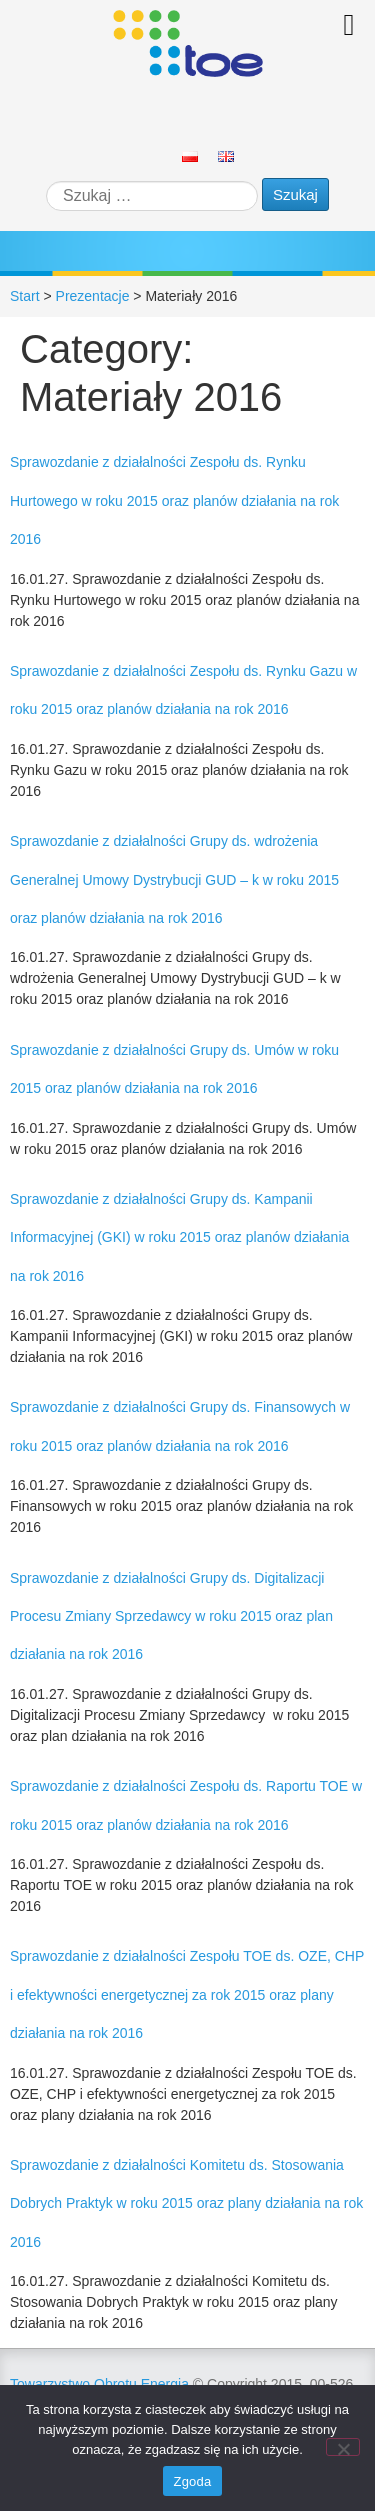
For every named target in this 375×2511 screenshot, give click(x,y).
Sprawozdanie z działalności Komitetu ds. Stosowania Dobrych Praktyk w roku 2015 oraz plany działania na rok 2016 (186, 2203)
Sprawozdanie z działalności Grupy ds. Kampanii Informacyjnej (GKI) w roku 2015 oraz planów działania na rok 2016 (179, 1237)
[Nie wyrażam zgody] (343, 2447)
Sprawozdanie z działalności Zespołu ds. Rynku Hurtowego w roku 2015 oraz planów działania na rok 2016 (174, 500)
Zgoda (192, 2481)
